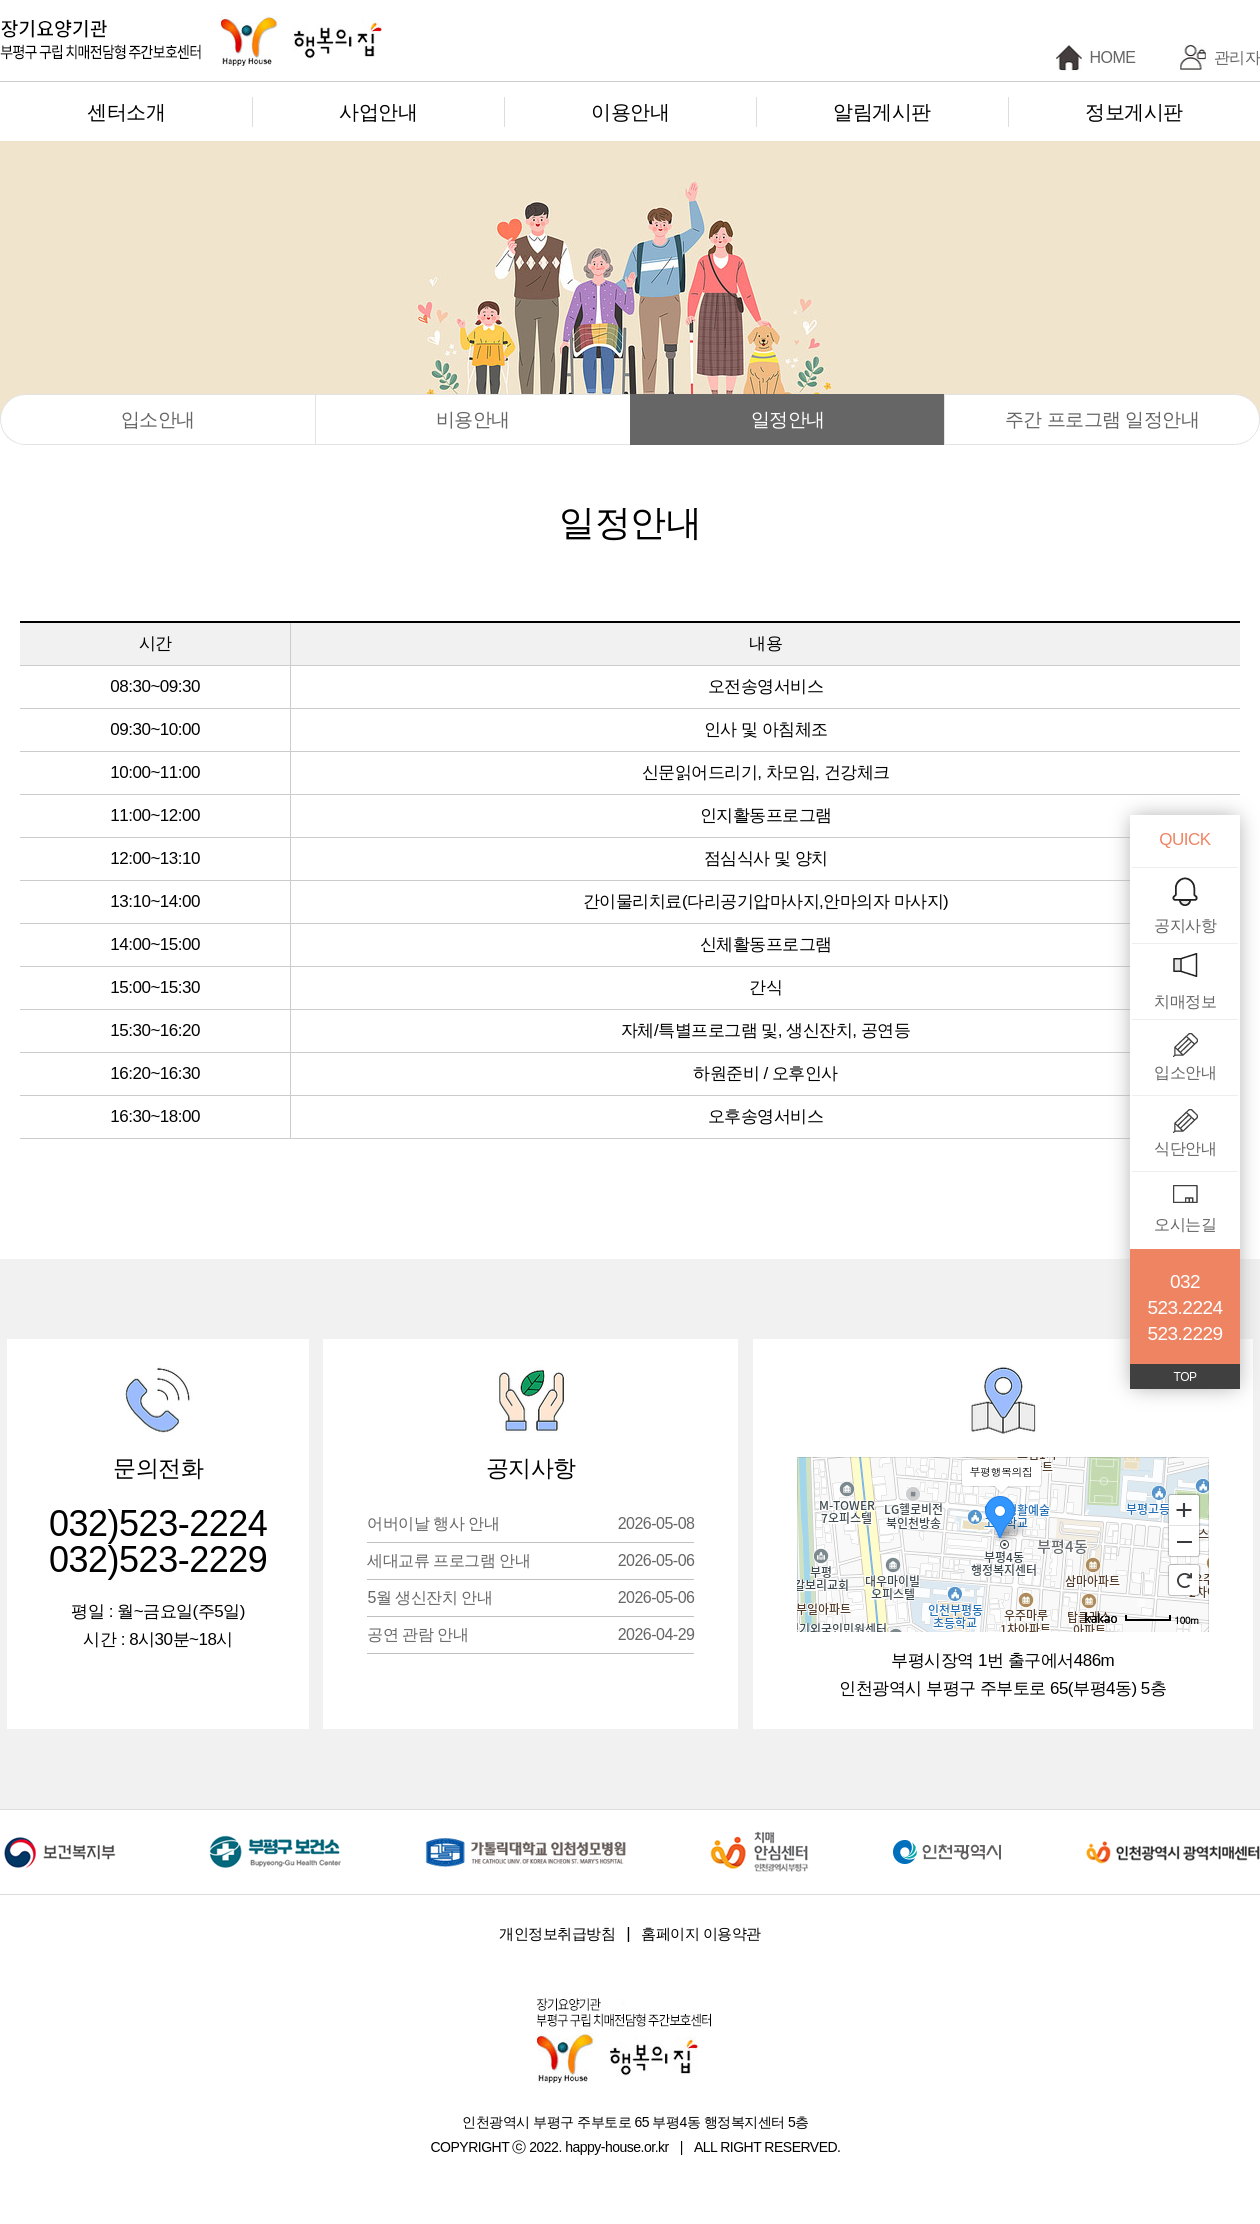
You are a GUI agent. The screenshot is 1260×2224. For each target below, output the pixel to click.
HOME (1113, 57)
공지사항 (1185, 925)
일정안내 (788, 419)
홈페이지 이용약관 (701, 1933)
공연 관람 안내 (530, 1634)
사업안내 (378, 112)
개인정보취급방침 (557, 1933)
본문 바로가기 (0, 0)
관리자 (1237, 57)
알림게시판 (882, 112)
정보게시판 (1134, 112)
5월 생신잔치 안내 (530, 1597)
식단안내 (1185, 1148)
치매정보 (1185, 1001)
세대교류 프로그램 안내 (530, 1560)
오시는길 (1185, 1224)
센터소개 (126, 112)
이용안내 (630, 112)
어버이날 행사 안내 (530, 1523)
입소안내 (158, 419)
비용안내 (473, 419)
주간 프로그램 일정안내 (1102, 419)
